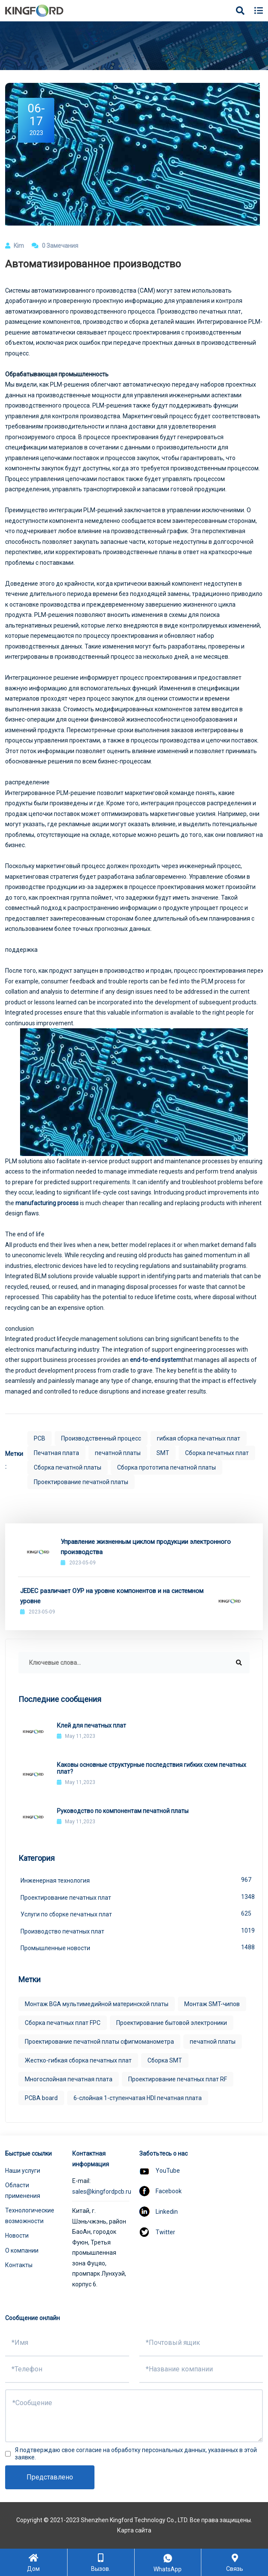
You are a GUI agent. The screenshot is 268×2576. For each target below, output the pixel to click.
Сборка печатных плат (217, 1452)
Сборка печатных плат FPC (62, 2022)
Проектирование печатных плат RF (177, 2079)
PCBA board (41, 2098)
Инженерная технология (135, 1879)
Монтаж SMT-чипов (212, 2004)
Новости (17, 2235)
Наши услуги (22, 2170)
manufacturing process (47, 1203)
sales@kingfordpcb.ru (101, 2191)
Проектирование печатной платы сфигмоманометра (99, 2041)
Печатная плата (56, 1452)
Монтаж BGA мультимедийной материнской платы (96, 2004)
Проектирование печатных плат (135, 1896)
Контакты (18, 2265)
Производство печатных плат (135, 1930)
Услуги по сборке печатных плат (135, 1913)
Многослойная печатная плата (68, 2079)
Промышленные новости (135, 1947)
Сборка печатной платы (67, 1467)
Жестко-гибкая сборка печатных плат (78, 2060)
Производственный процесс (101, 1438)
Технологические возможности (29, 2215)
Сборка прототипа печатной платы (166, 1467)
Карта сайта (134, 2530)
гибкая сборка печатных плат (198, 1438)
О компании (21, 2250)
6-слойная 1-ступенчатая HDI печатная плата (138, 2098)
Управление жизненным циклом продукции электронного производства (146, 1547)
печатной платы (118, 1452)
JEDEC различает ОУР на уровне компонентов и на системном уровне (111, 1596)
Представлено (50, 2477)
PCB (39, 1438)
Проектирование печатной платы (81, 1482)
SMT (162, 1452)
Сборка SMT (164, 2060)
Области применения (22, 2190)
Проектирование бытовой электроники (171, 2022)
